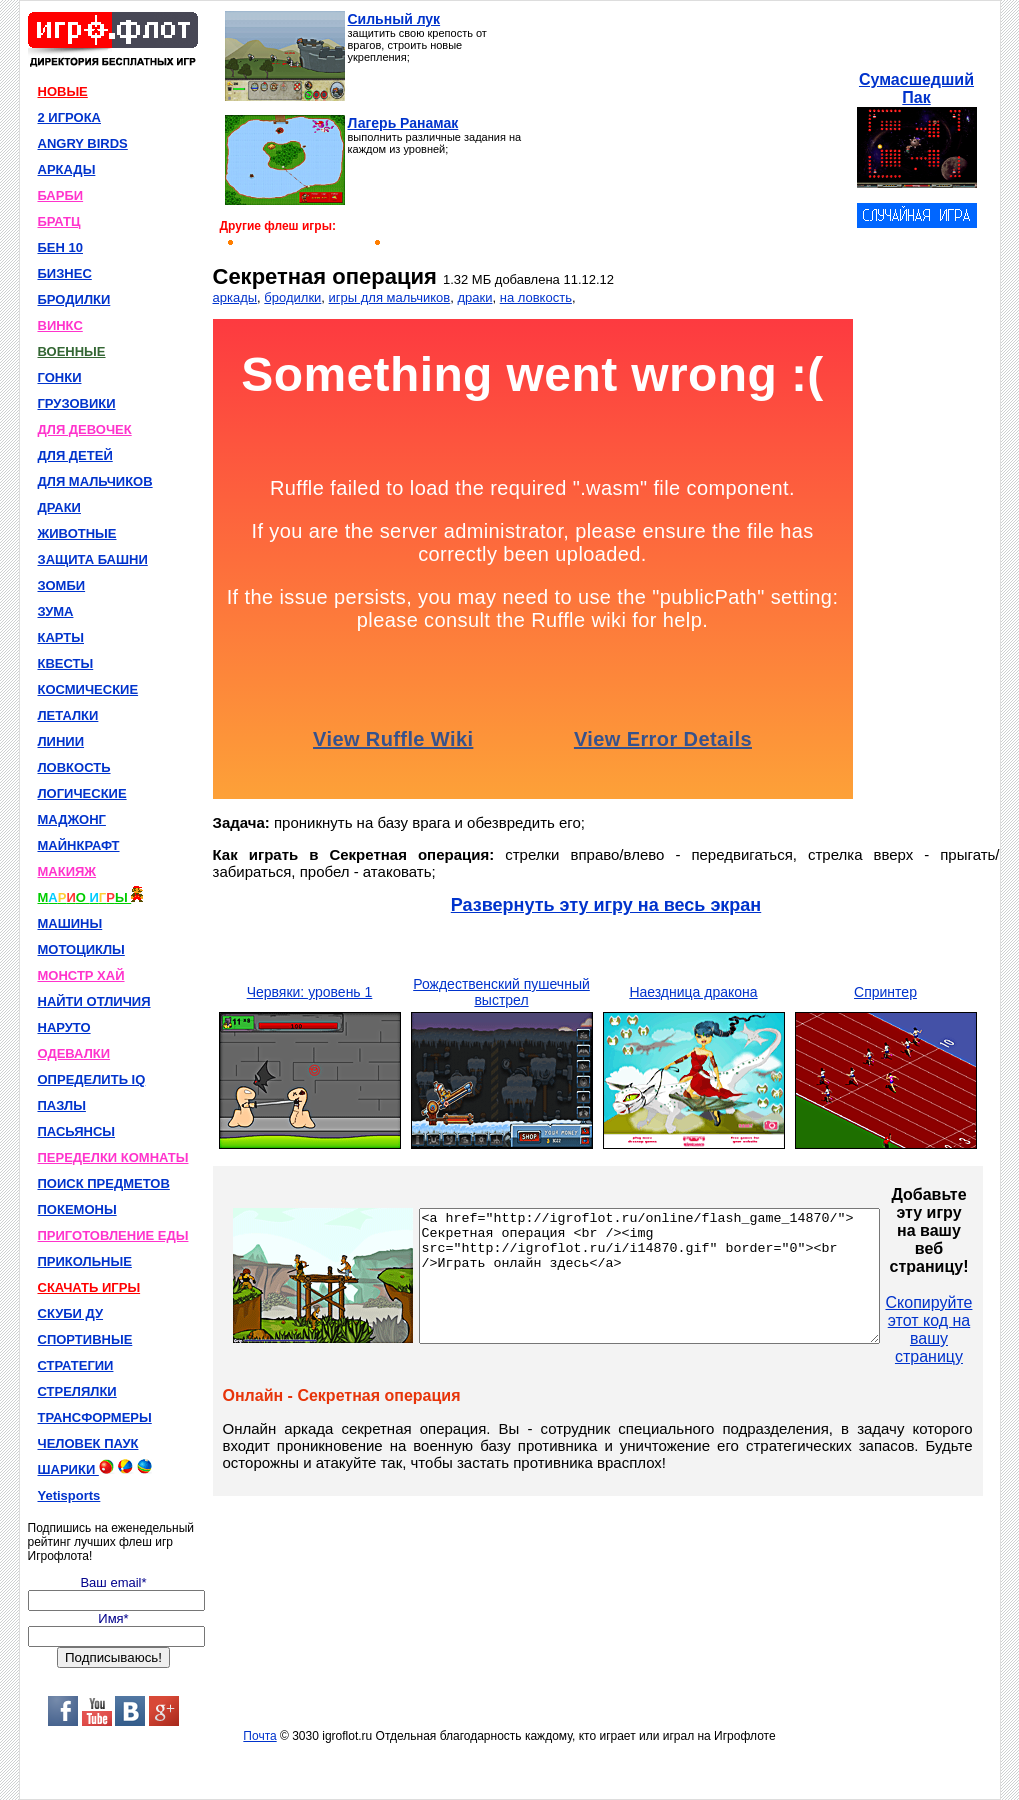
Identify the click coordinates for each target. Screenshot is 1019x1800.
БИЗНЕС (65, 273)
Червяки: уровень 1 (310, 992)
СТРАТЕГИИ (76, 1365)
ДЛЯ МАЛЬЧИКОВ (95, 481)
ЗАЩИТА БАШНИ (93, 559)
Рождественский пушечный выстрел (501, 992)
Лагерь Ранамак (403, 123)
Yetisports (69, 1495)
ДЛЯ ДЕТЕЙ (75, 455)
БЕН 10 (60, 247)
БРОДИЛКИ (74, 299)
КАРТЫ (61, 637)
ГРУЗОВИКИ (77, 403)
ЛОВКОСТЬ (74, 767)
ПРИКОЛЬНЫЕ (85, 1261)
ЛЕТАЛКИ (68, 715)
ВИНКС (60, 325)
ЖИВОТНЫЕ (77, 533)
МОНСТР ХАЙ (81, 975)
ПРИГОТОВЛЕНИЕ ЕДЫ (113, 1235)
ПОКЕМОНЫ (77, 1209)
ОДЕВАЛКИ (74, 1053)
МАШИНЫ (70, 923)
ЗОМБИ (62, 585)
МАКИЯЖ (67, 871)
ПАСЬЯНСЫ (77, 1131)
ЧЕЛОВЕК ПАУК (88, 1443)
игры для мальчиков (390, 297)
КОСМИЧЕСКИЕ (88, 689)
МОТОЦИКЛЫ (81, 949)
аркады (235, 297)
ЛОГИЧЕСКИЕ (82, 793)
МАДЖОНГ (72, 819)
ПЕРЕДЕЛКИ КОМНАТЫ (113, 1157)
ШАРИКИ (95, 1468)
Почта (259, 1736)
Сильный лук (394, 19)
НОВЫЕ (63, 91)
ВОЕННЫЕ (72, 351)
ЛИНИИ (61, 741)
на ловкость (536, 297)
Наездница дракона (693, 992)
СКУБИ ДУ (71, 1313)
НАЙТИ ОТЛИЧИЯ (94, 1001)
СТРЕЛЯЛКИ (77, 1391)
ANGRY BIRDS (83, 143)
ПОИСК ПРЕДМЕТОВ (104, 1183)
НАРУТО (64, 1027)
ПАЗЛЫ (62, 1105)
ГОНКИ (60, 377)
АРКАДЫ (67, 169)
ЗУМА (56, 611)
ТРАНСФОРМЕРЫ (95, 1417)
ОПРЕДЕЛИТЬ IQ (92, 1079)
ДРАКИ (59, 507)
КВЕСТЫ (66, 663)
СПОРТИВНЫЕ (85, 1339)
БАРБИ (61, 195)
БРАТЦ (59, 221)
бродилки (292, 297)
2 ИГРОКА (70, 117)
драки (474, 297)
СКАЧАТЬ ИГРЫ (89, 1287)
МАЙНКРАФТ (79, 845)
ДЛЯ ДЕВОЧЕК (85, 429)
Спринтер (885, 992)
